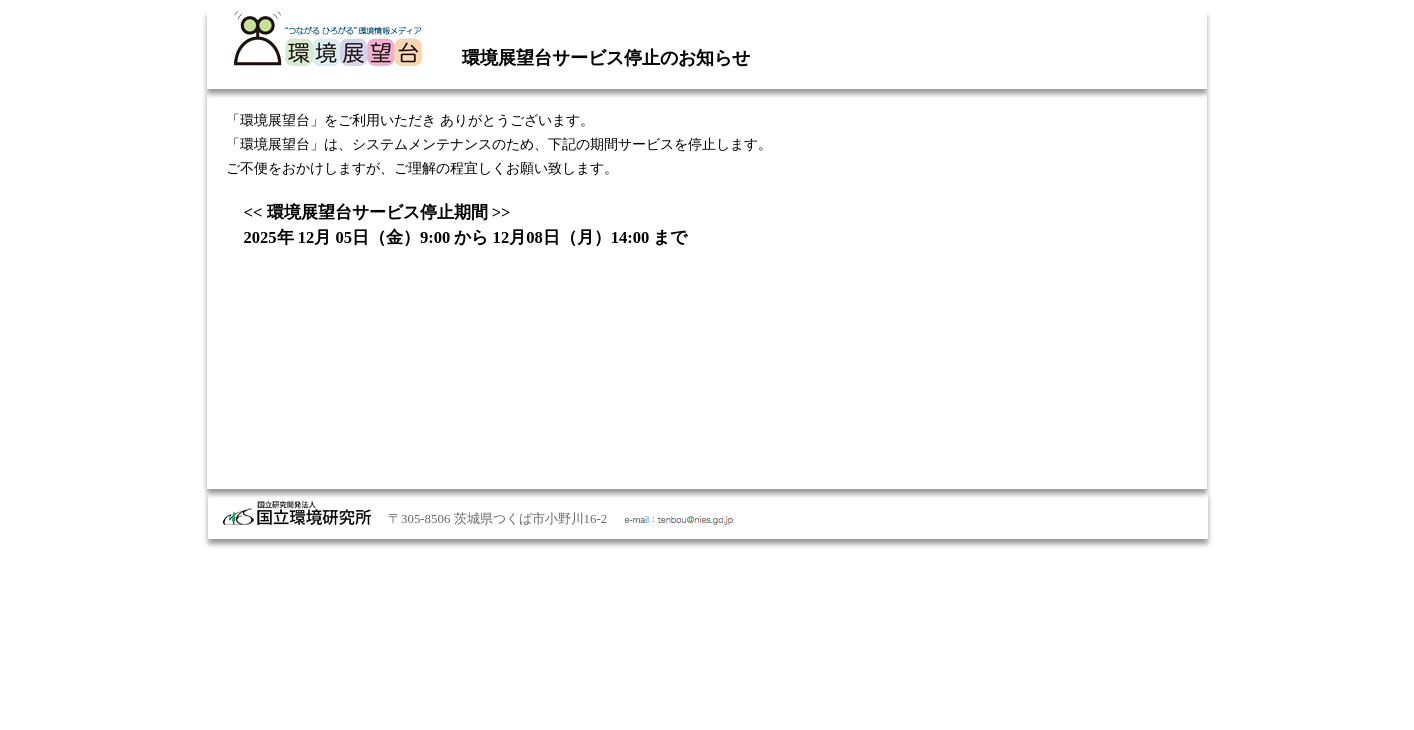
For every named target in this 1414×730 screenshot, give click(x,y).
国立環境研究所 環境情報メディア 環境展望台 (328, 40)
